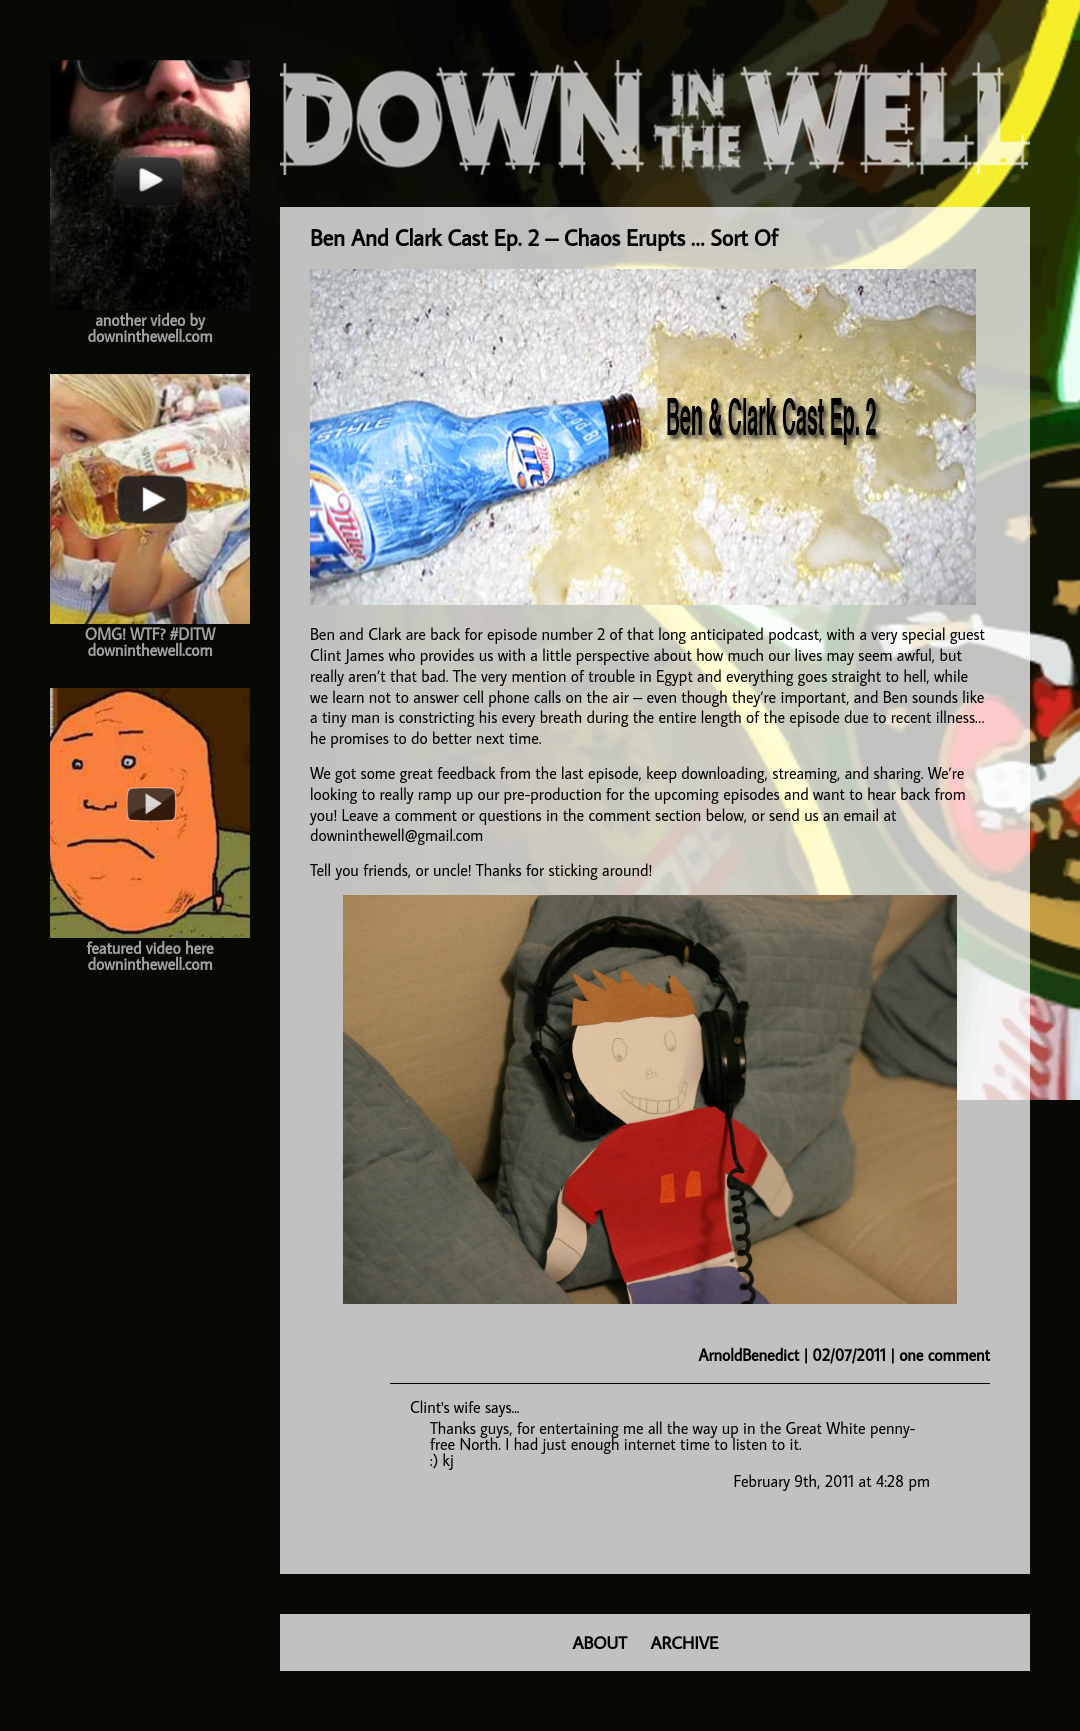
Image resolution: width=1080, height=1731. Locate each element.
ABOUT (600, 1642)
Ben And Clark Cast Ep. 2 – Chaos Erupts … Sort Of (544, 237)
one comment (944, 1355)
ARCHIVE (685, 1642)
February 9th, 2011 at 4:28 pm (832, 1481)
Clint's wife (445, 1407)
